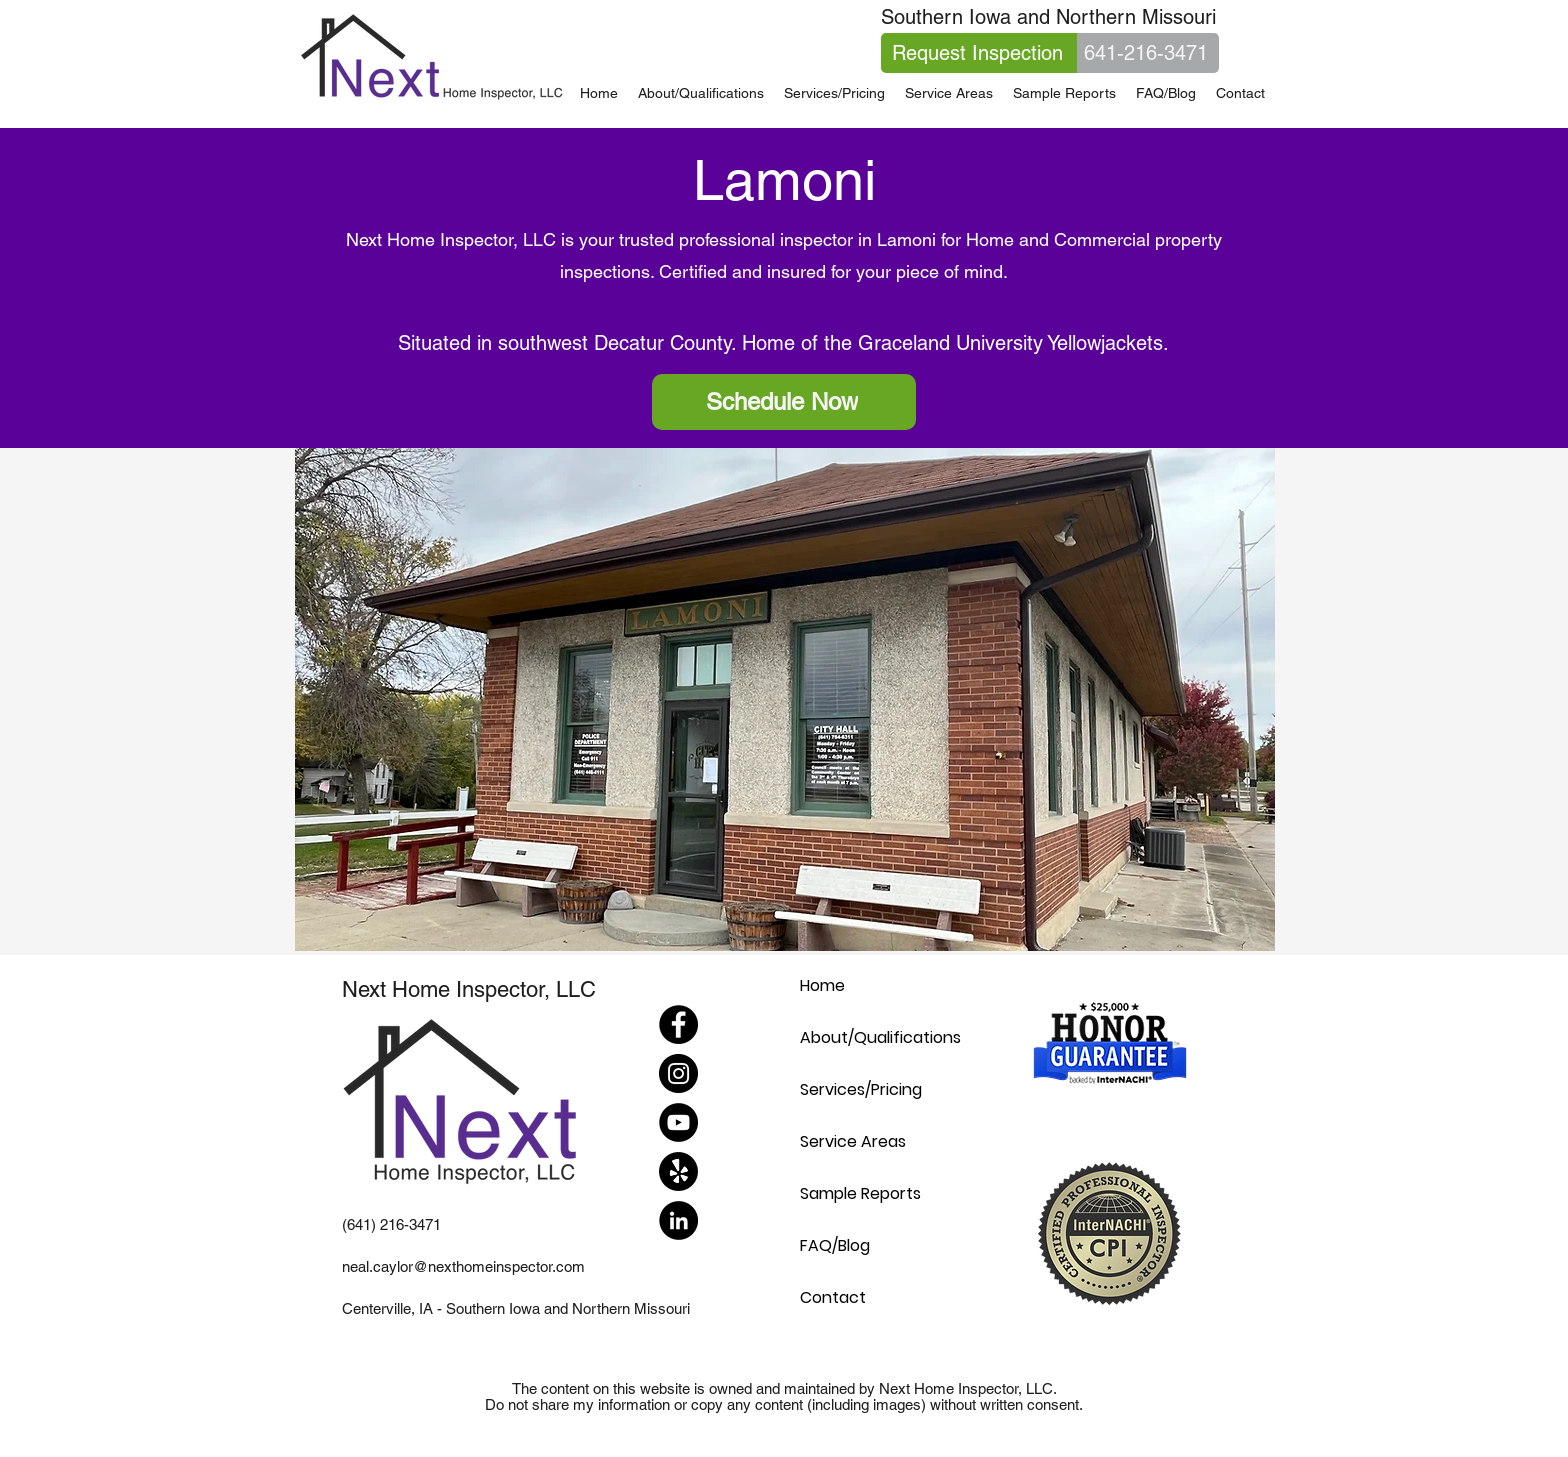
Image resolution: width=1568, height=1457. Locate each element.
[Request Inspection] (979, 53)
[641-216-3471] (1148, 53)
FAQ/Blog (835, 1245)
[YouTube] (678, 1122)
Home (822, 985)
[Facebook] (678, 1024)
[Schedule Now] (784, 402)
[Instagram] (678, 1073)
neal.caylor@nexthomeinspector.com (463, 1266)
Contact (833, 1297)
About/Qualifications (880, 1037)
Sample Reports (860, 1193)
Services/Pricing (861, 1089)
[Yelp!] (678, 1171)
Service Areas (853, 1141)
